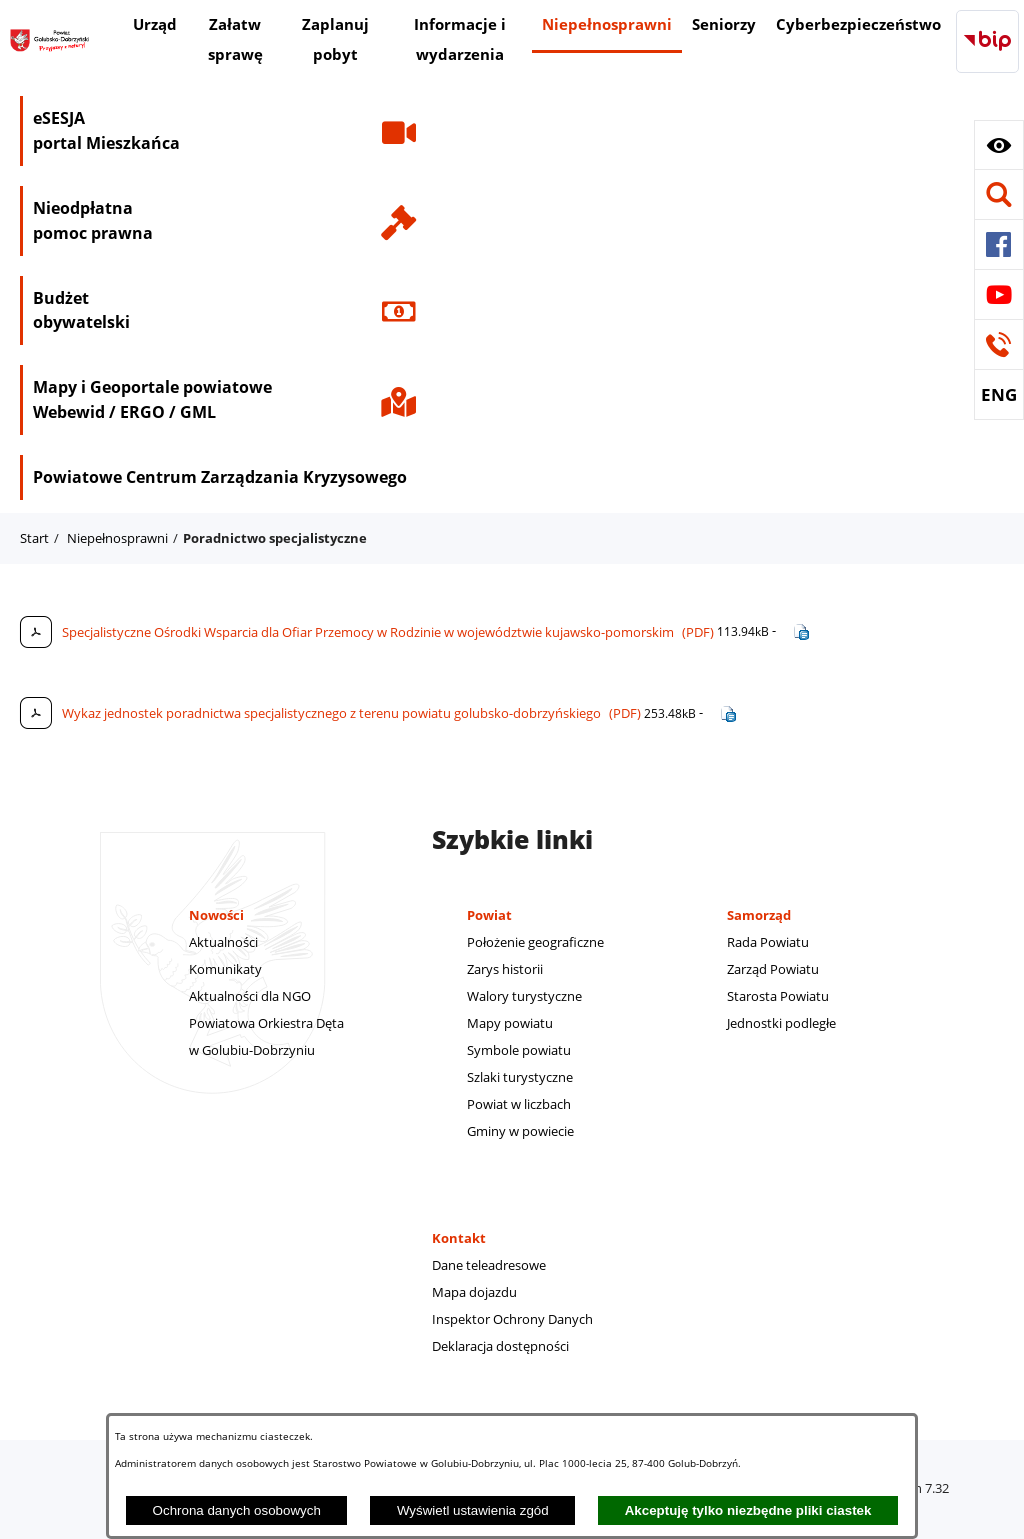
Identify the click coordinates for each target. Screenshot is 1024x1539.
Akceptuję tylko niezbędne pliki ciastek (748, 1510)
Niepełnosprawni (117, 538)
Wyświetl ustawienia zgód (473, 1510)
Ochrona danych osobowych (237, 1510)
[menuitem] (155, 26)
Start (34, 538)
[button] (999, 145)
